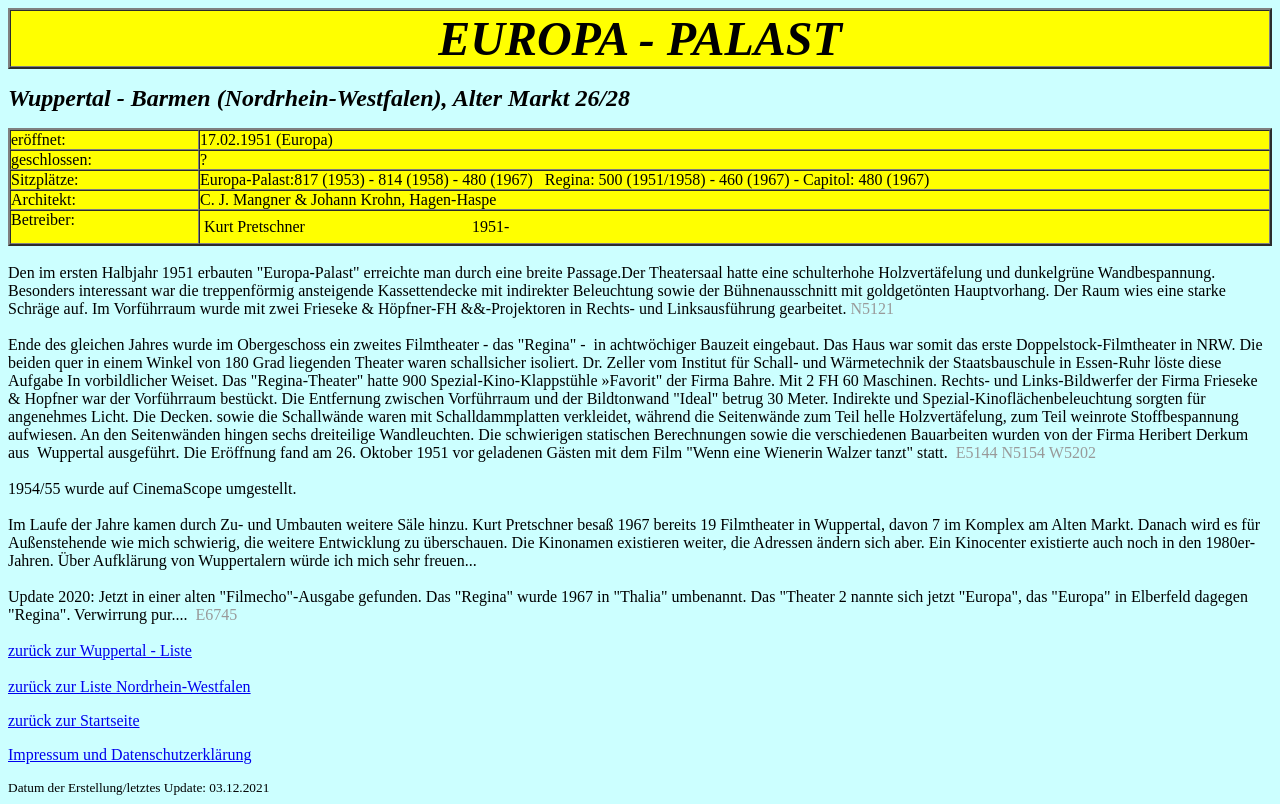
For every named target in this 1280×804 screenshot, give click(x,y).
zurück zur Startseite (74, 720)
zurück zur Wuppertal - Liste (100, 650)
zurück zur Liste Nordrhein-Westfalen (129, 686)
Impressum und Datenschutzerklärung (129, 754)
